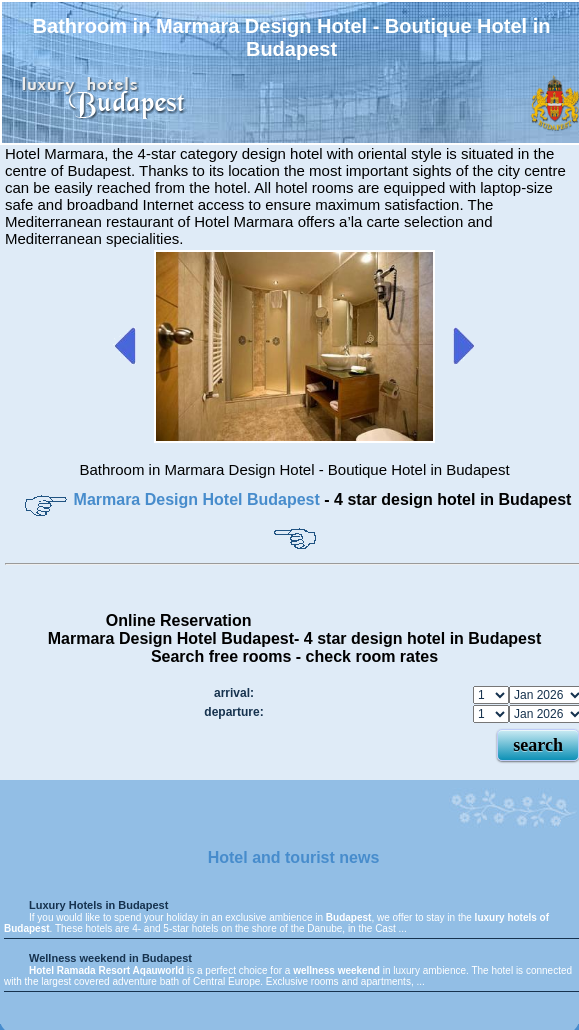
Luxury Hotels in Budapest (98, 905)
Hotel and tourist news (294, 857)
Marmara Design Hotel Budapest (197, 499)
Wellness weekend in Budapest (110, 958)
